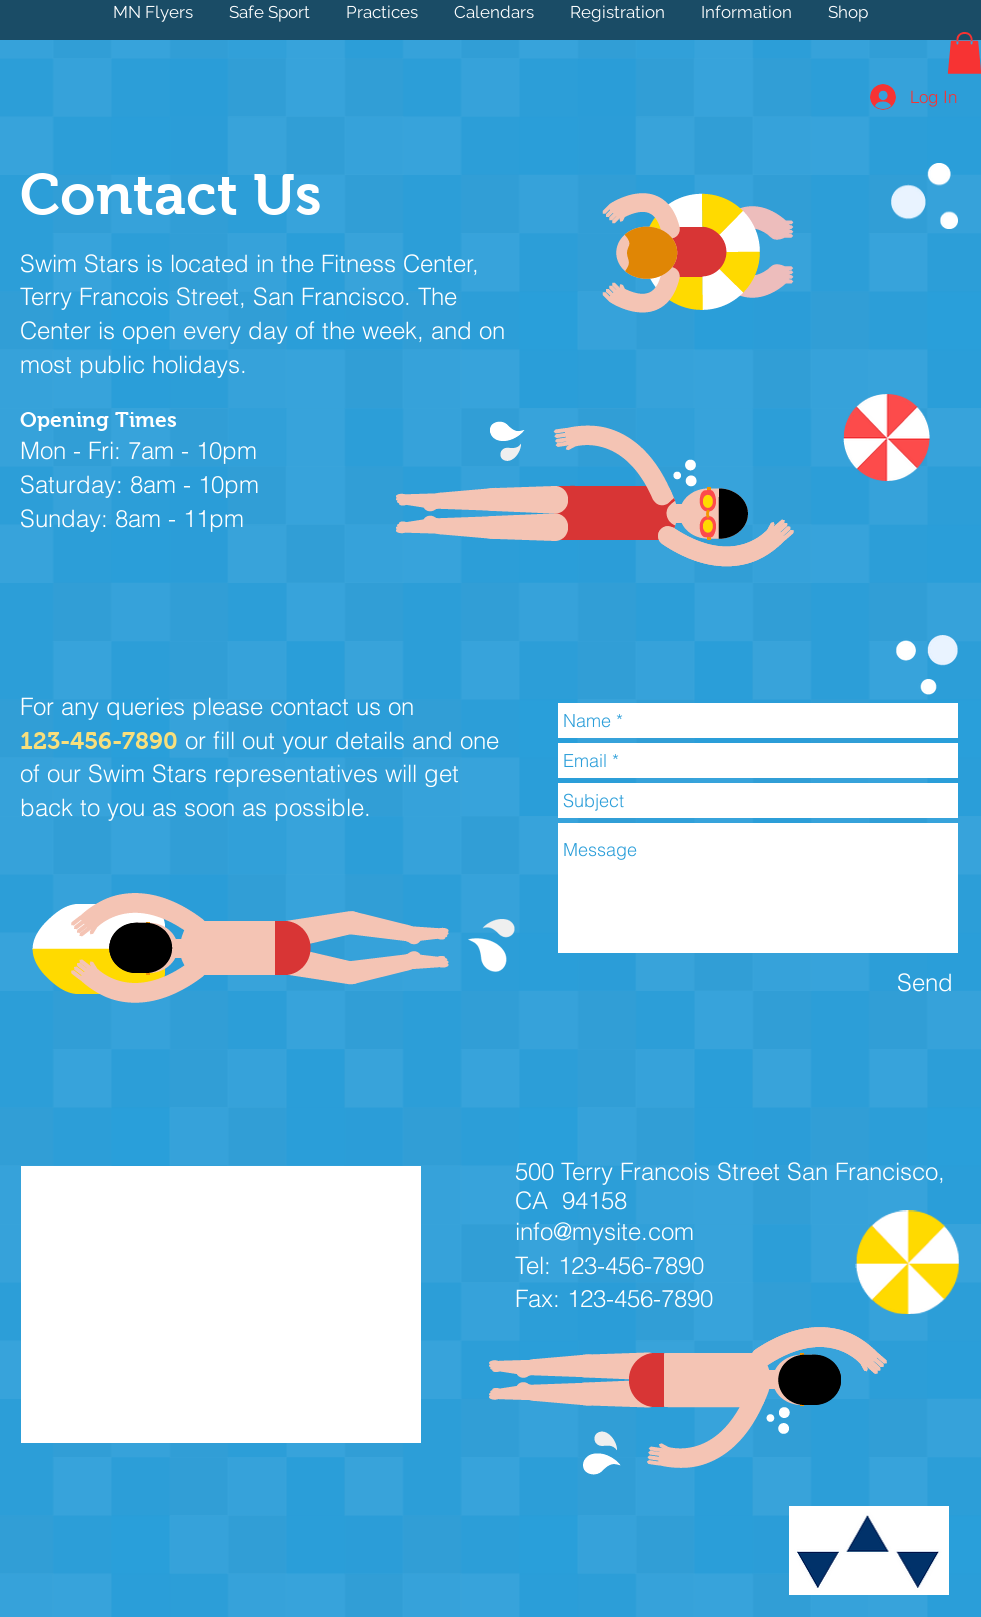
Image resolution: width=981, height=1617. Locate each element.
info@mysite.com (604, 1231)
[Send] (925, 982)
